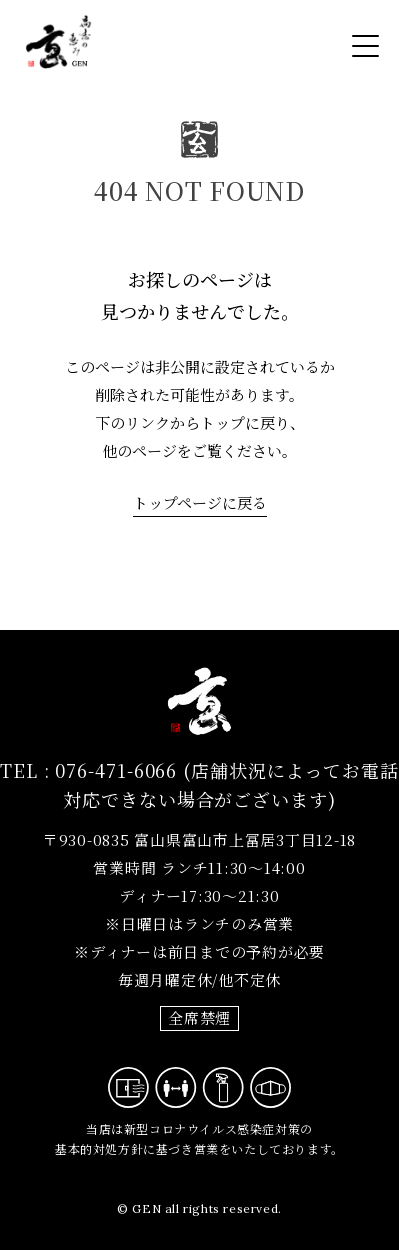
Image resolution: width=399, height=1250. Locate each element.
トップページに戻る (200, 502)
